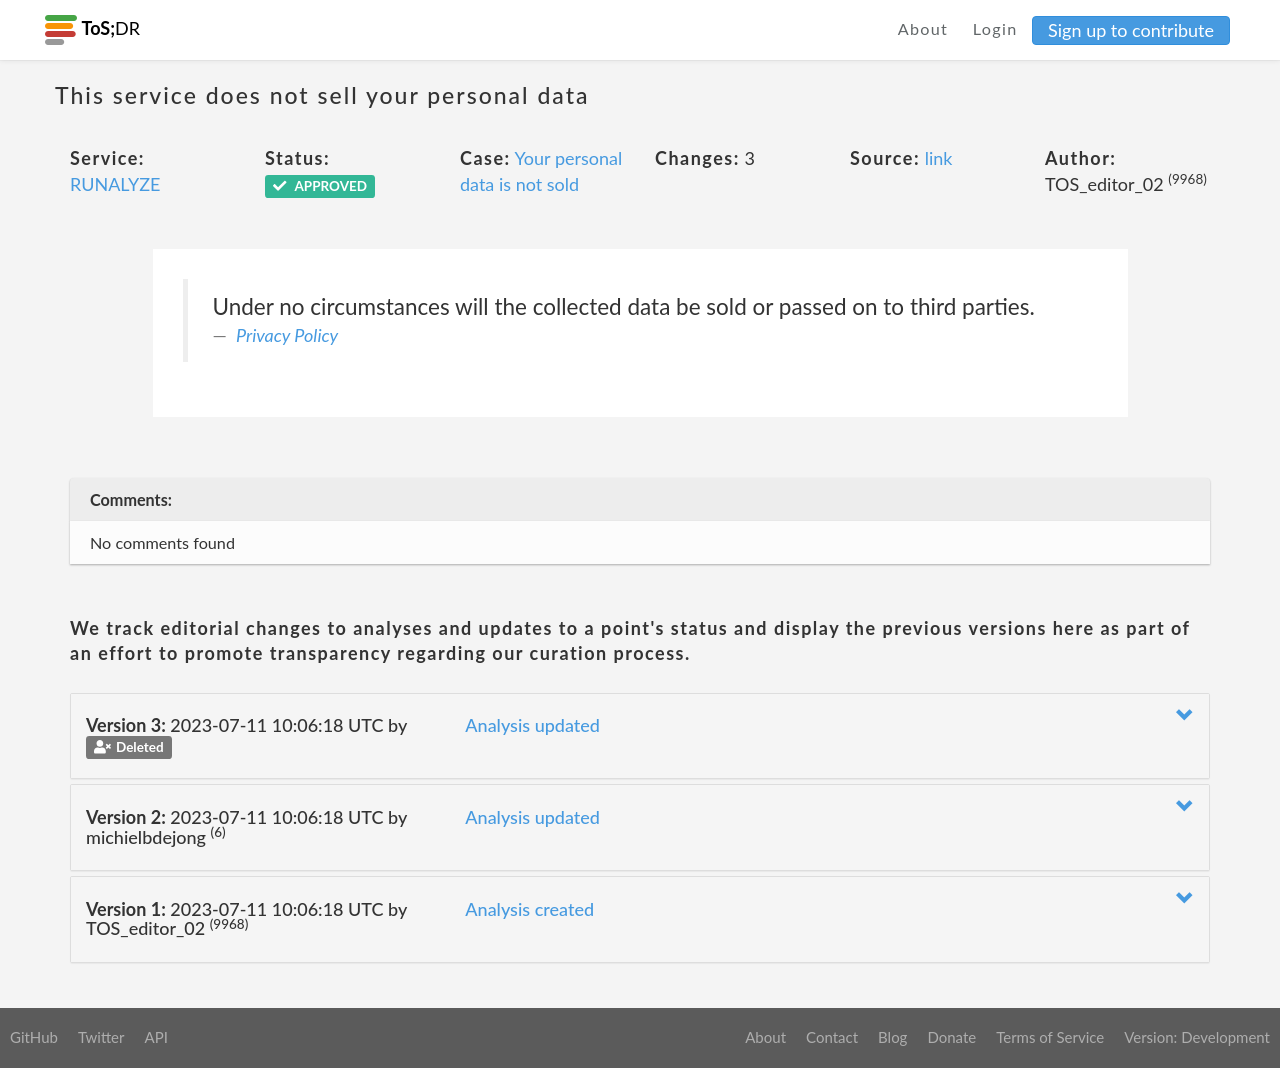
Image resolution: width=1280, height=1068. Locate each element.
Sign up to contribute (1131, 30)
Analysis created (529, 909)
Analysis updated (532, 725)
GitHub (34, 1037)
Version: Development (1197, 1037)
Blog (892, 1037)
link (939, 158)
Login (995, 28)
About (923, 28)
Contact (832, 1037)
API (155, 1037)
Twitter (101, 1037)
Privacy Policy (287, 335)
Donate (951, 1037)
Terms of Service (1050, 1037)
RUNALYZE (115, 184)
